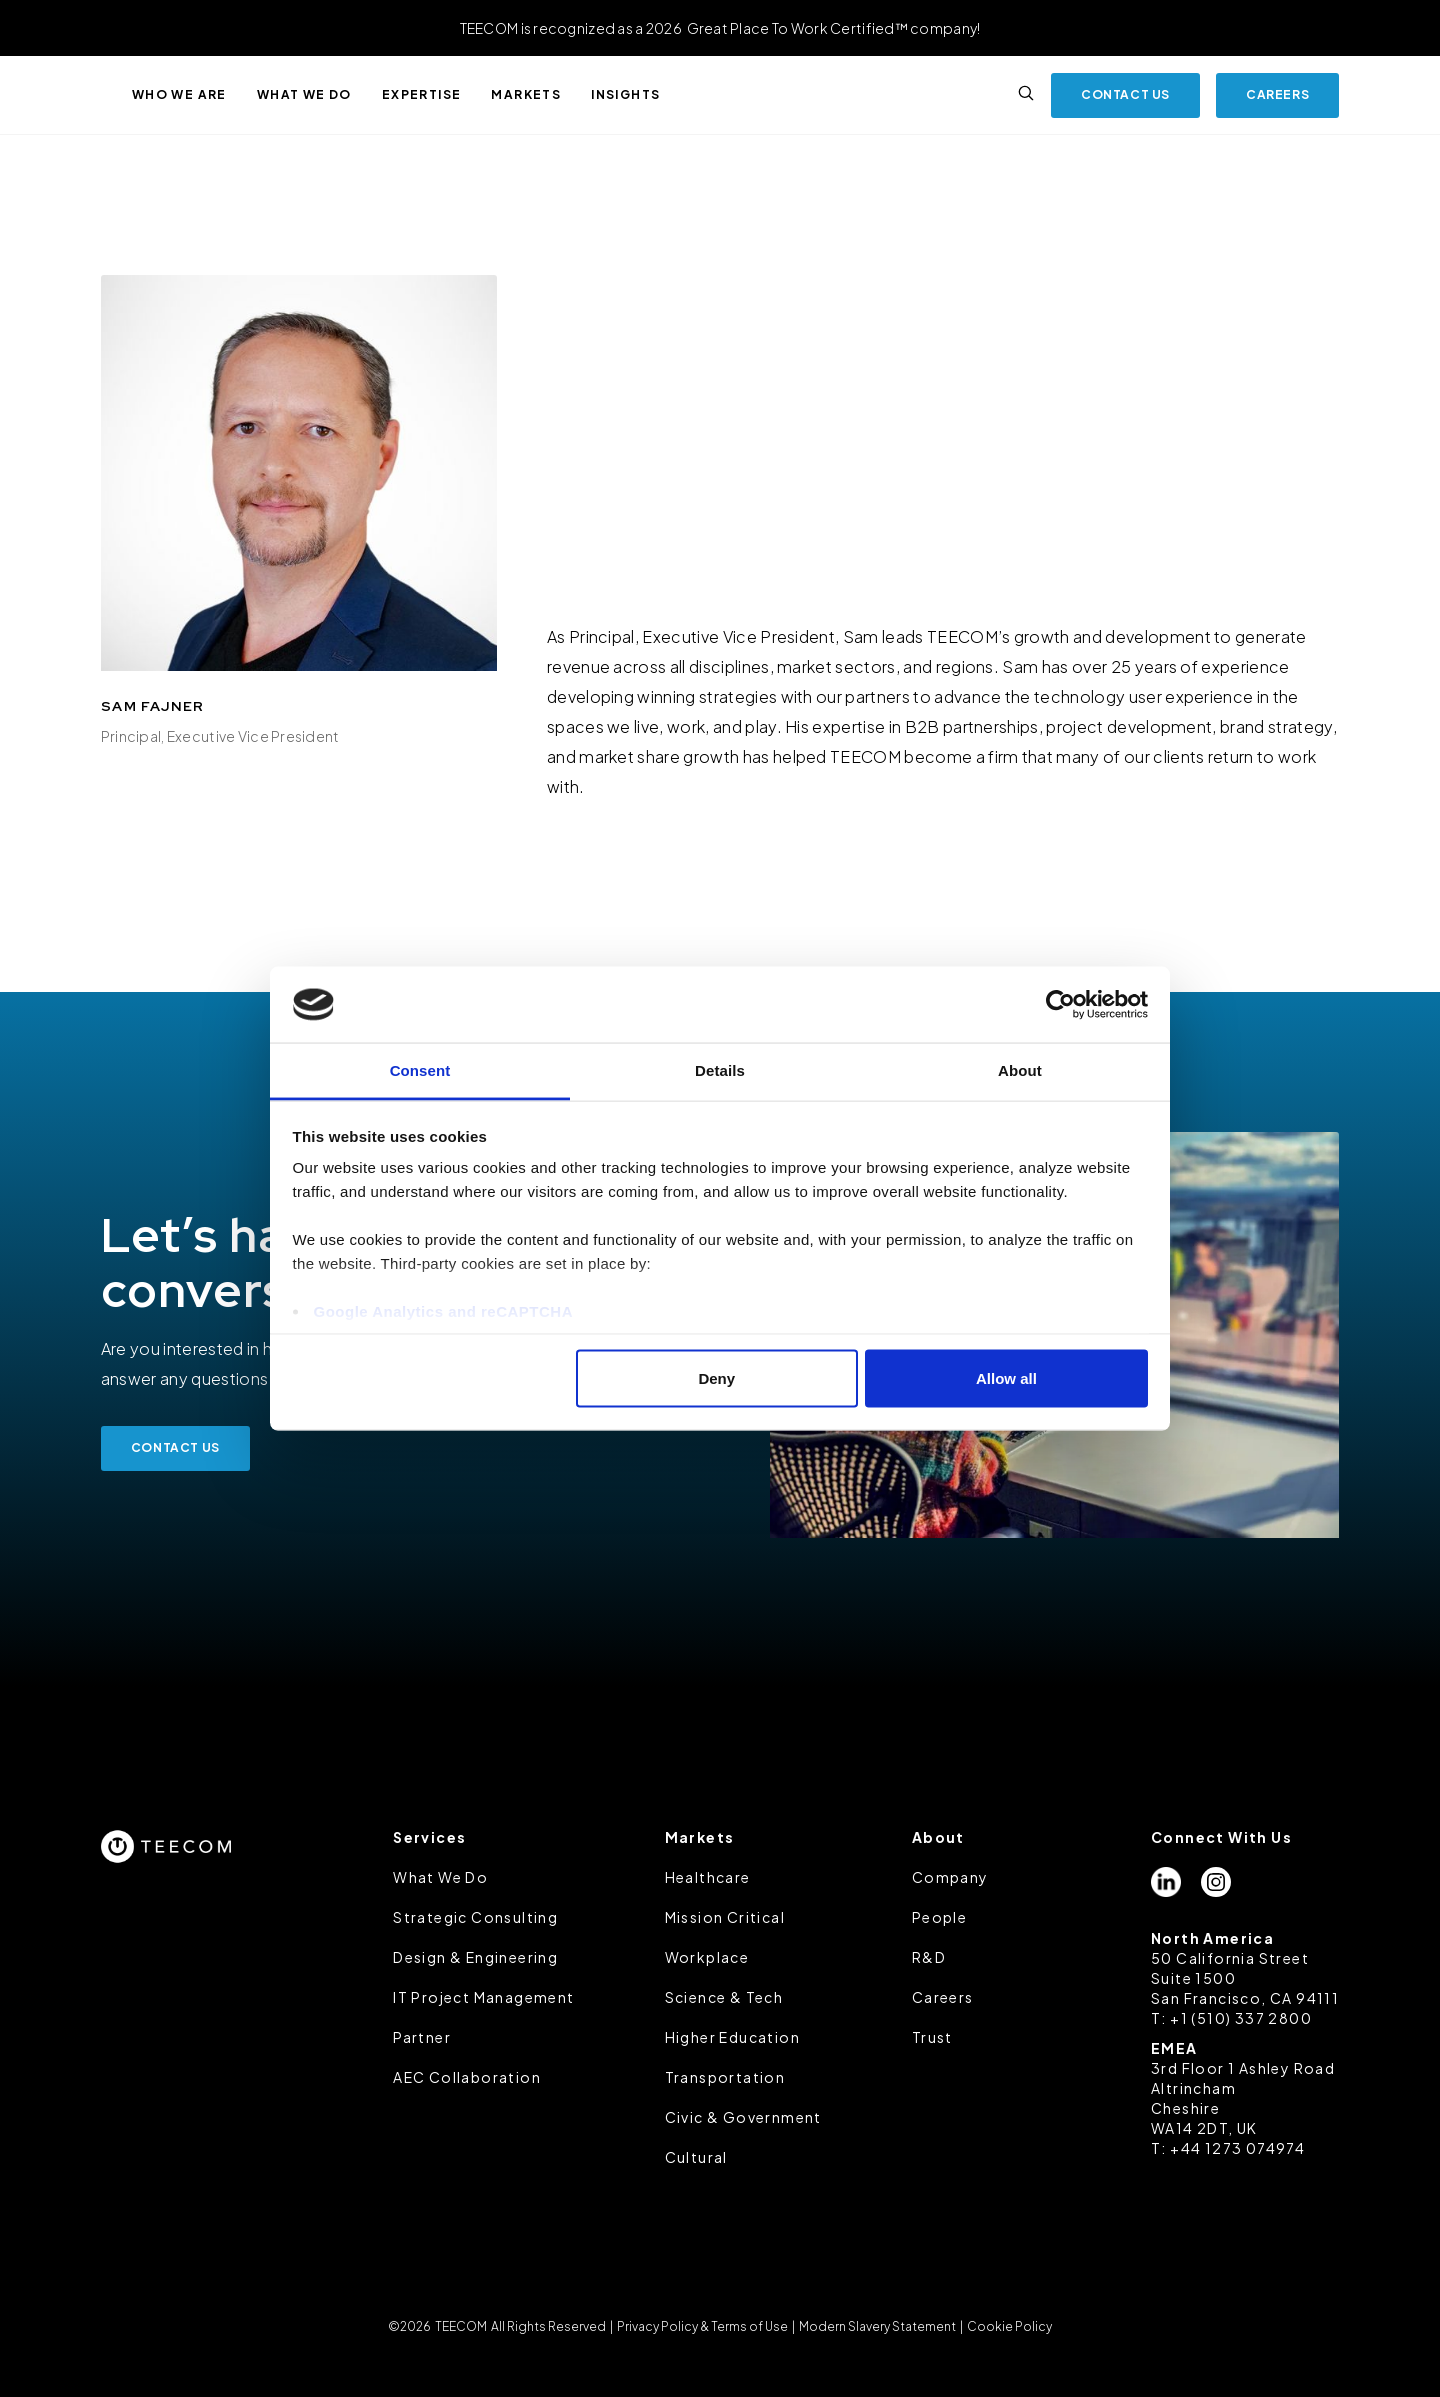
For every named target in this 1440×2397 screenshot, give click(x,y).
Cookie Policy (1008, 2326)
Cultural (696, 2157)
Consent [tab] (420, 1070)
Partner (422, 2037)
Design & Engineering (475, 1957)
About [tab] (1020, 1070)
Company (950, 1877)
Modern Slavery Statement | (881, 2326)
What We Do (440, 1877)
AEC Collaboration (467, 2077)
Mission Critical (725, 1917)
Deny (716, 1377)
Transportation (725, 2077)
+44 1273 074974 (1237, 2148)
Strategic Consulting (475, 1917)
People (939, 1917)
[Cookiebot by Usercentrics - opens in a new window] (1060, 1005)
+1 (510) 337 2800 (1241, 2018)
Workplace (707, 1957)
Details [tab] (720, 1070)
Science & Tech (724, 1997)
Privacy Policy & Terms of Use (702, 2326)
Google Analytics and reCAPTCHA (443, 1311)
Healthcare (708, 1877)
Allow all (1006, 1377)
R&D (929, 1957)
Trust (932, 2037)
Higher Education (732, 2037)
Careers (943, 1997)
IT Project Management (483, 1997)
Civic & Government (743, 2117)
